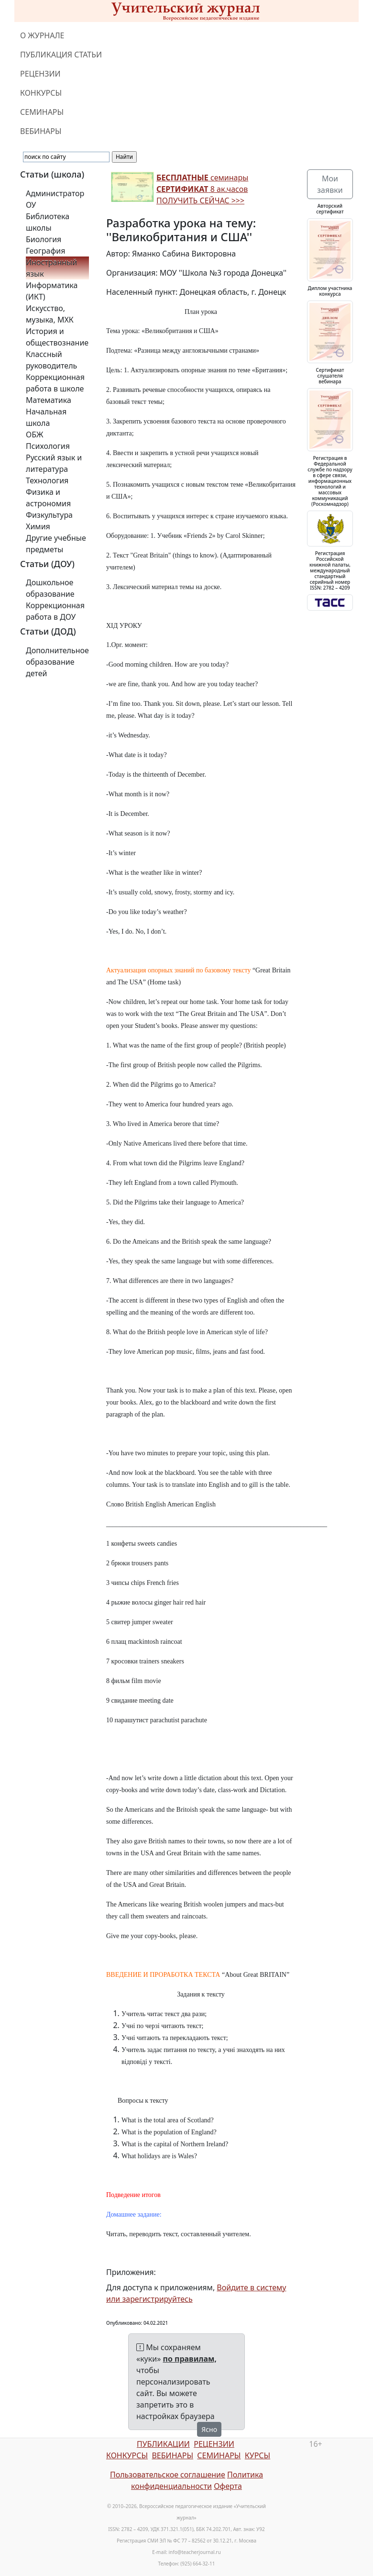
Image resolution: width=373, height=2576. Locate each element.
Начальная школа (46, 417)
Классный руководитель (51, 360)
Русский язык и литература (54, 463)
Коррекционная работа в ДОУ (55, 611)
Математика (48, 400)
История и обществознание (57, 337)
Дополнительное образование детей (57, 662)
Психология (48, 446)
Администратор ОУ (55, 199)
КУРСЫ (257, 2455)
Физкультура (49, 515)
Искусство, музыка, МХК (50, 314)
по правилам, (190, 2358)
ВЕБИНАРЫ (41, 131)
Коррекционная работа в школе (55, 383)
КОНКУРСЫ (41, 93)
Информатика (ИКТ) (51, 291)
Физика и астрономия (48, 498)
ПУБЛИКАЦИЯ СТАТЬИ (61, 54)
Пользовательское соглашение (167, 2474)
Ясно (209, 2429)
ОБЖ (34, 434)
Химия (38, 526)
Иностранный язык (51, 268)
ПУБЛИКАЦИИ (163, 2444)
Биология (43, 239)
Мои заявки (329, 184)
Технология (47, 480)
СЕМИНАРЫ (42, 112)
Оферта (228, 2486)
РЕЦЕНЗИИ (40, 73)
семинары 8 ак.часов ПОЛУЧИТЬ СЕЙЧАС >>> (202, 189)
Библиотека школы (47, 222)
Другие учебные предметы (56, 544)
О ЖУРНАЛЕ (42, 35)
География (45, 250)
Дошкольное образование (50, 588)
